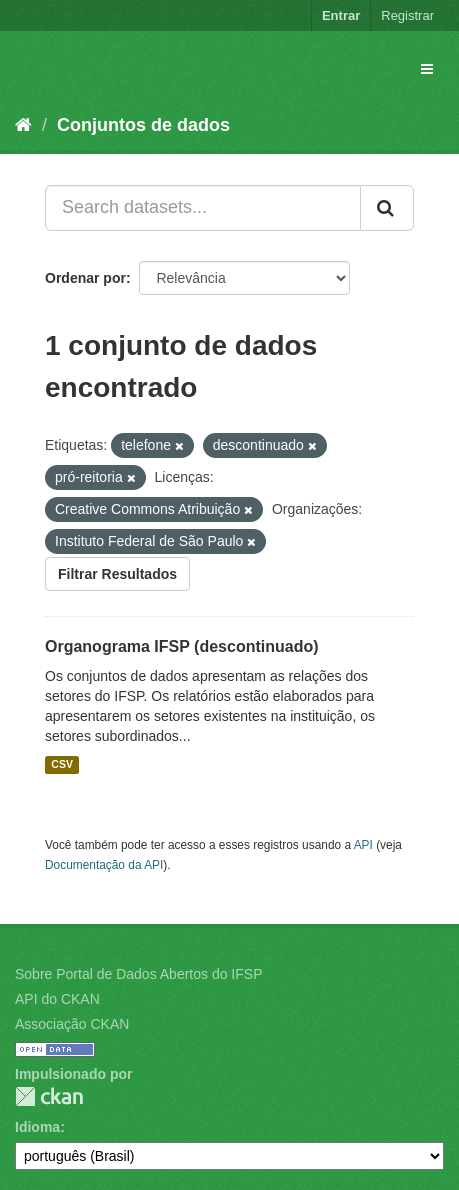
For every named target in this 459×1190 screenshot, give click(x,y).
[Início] (23, 125)
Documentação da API (104, 865)
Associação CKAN (72, 1024)
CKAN (49, 1096)
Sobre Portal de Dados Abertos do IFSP (138, 974)
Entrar (341, 15)
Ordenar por (85, 278)
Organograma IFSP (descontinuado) (182, 646)
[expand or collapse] (427, 69)
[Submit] (387, 208)
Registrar (407, 15)
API (363, 845)
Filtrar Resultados (117, 574)
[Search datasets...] (203, 208)
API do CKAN (57, 999)
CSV (62, 765)
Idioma (37, 1127)
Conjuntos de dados (143, 125)
